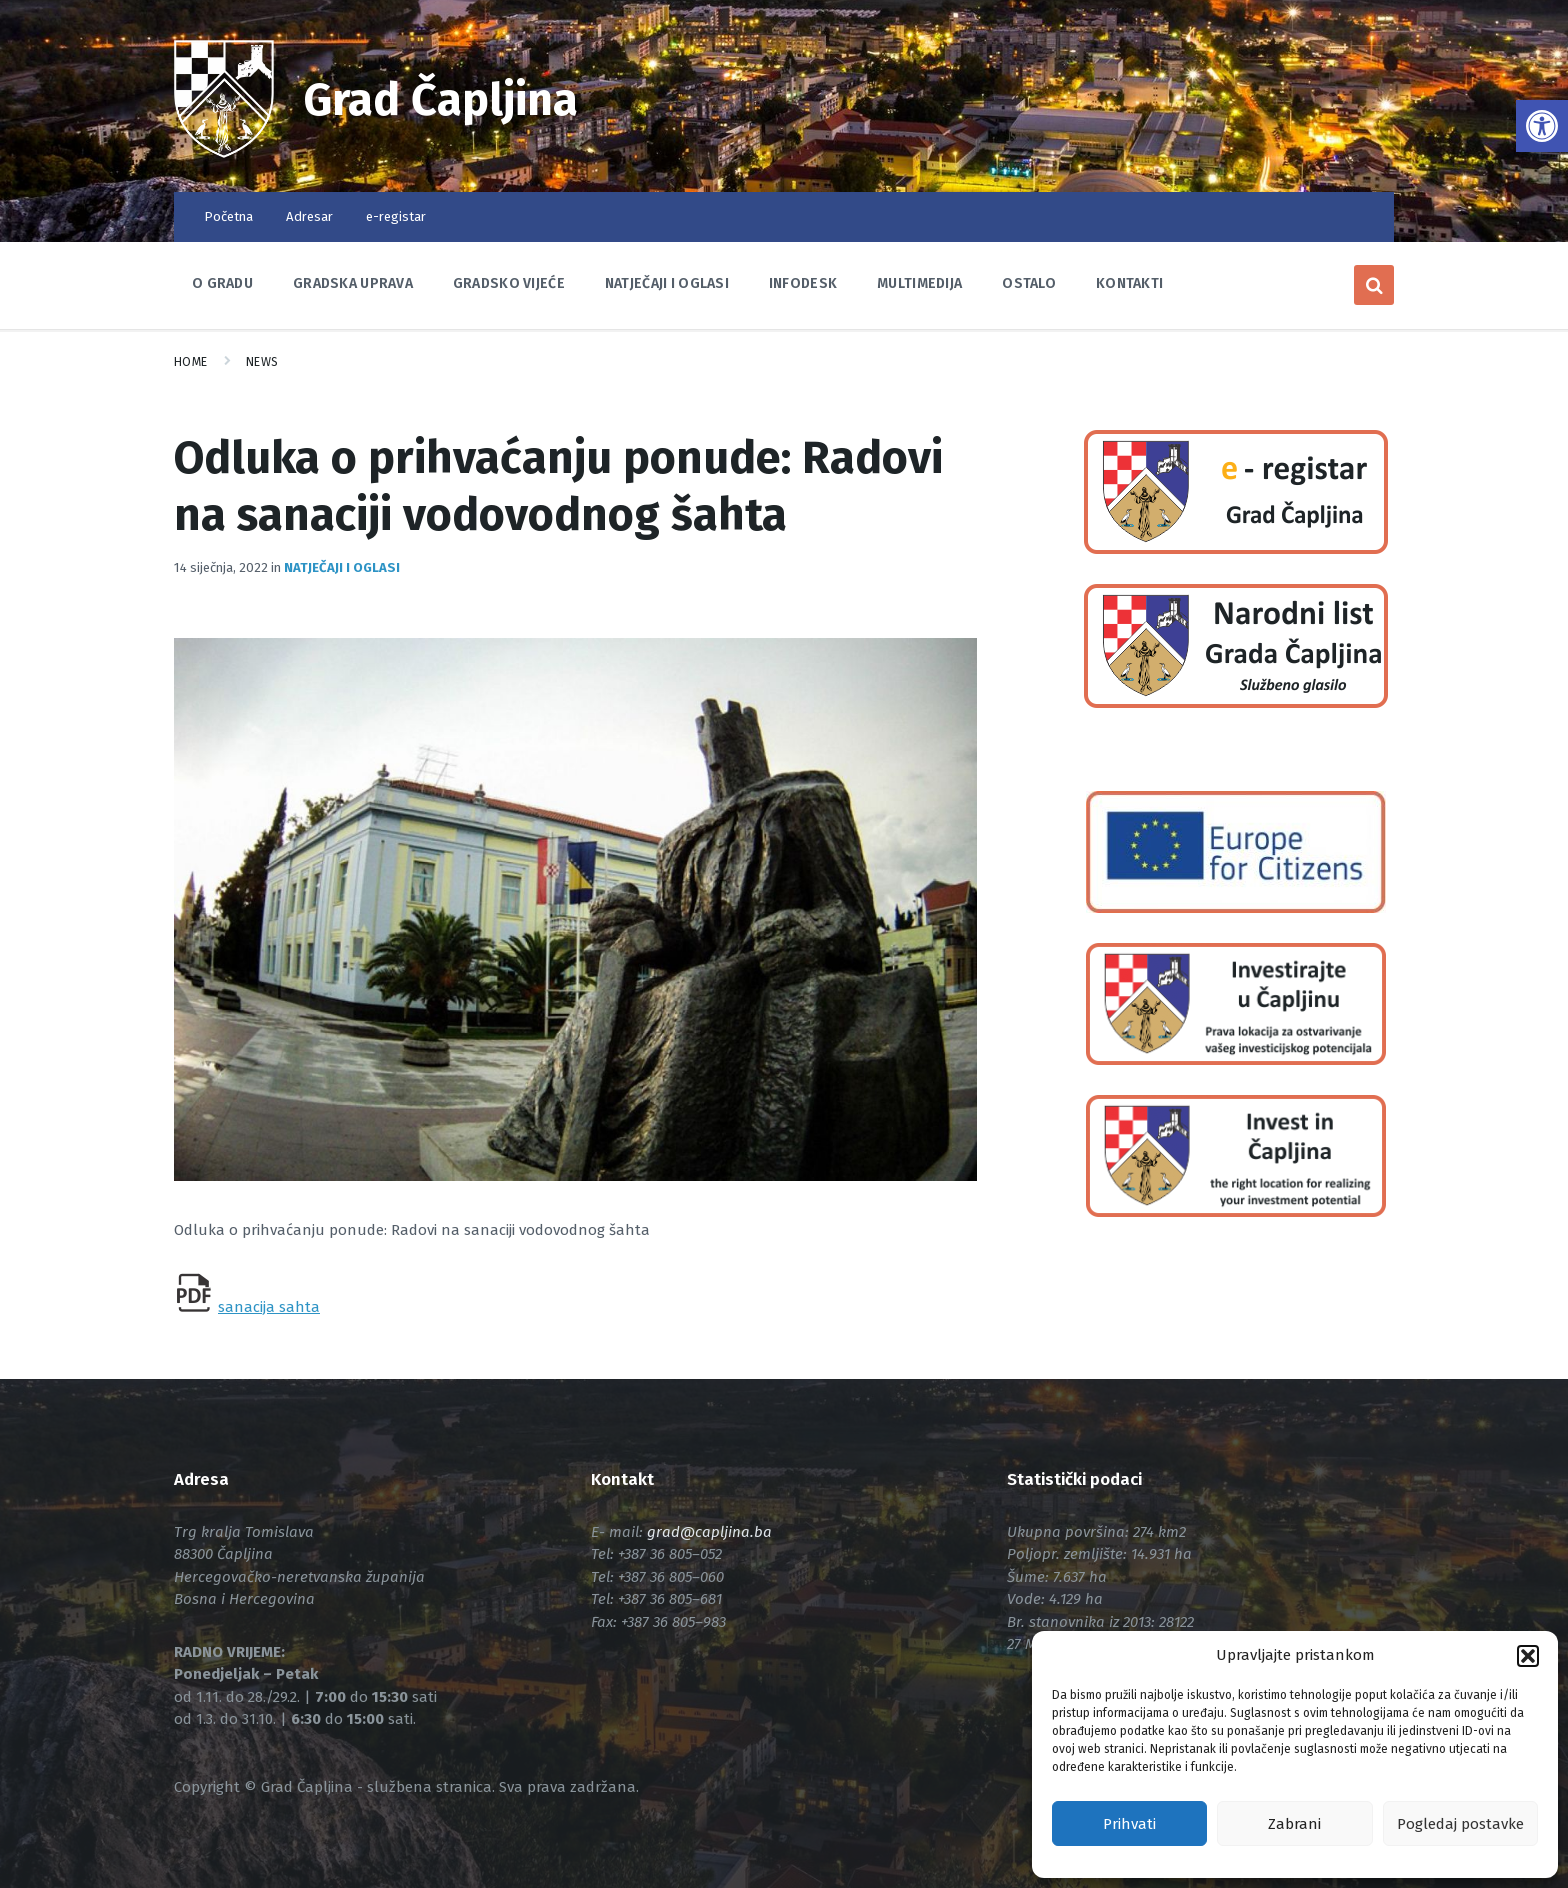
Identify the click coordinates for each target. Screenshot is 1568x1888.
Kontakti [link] (1129, 283)
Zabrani (1294, 1824)
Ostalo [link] (1029, 283)
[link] (1542, 126)
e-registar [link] (396, 216)
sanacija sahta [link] (269, 1307)
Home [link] (191, 362)
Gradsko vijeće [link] (509, 283)
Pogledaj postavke (1460, 1824)
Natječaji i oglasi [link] (667, 283)
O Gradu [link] (222, 283)
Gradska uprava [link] (353, 283)
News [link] (262, 362)
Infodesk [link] (803, 283)
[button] (1528, 1656)
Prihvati (1129, 1824)
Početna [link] (228, 216)
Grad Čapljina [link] (442, 100)
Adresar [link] (309, 216)
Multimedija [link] (919, 283)
